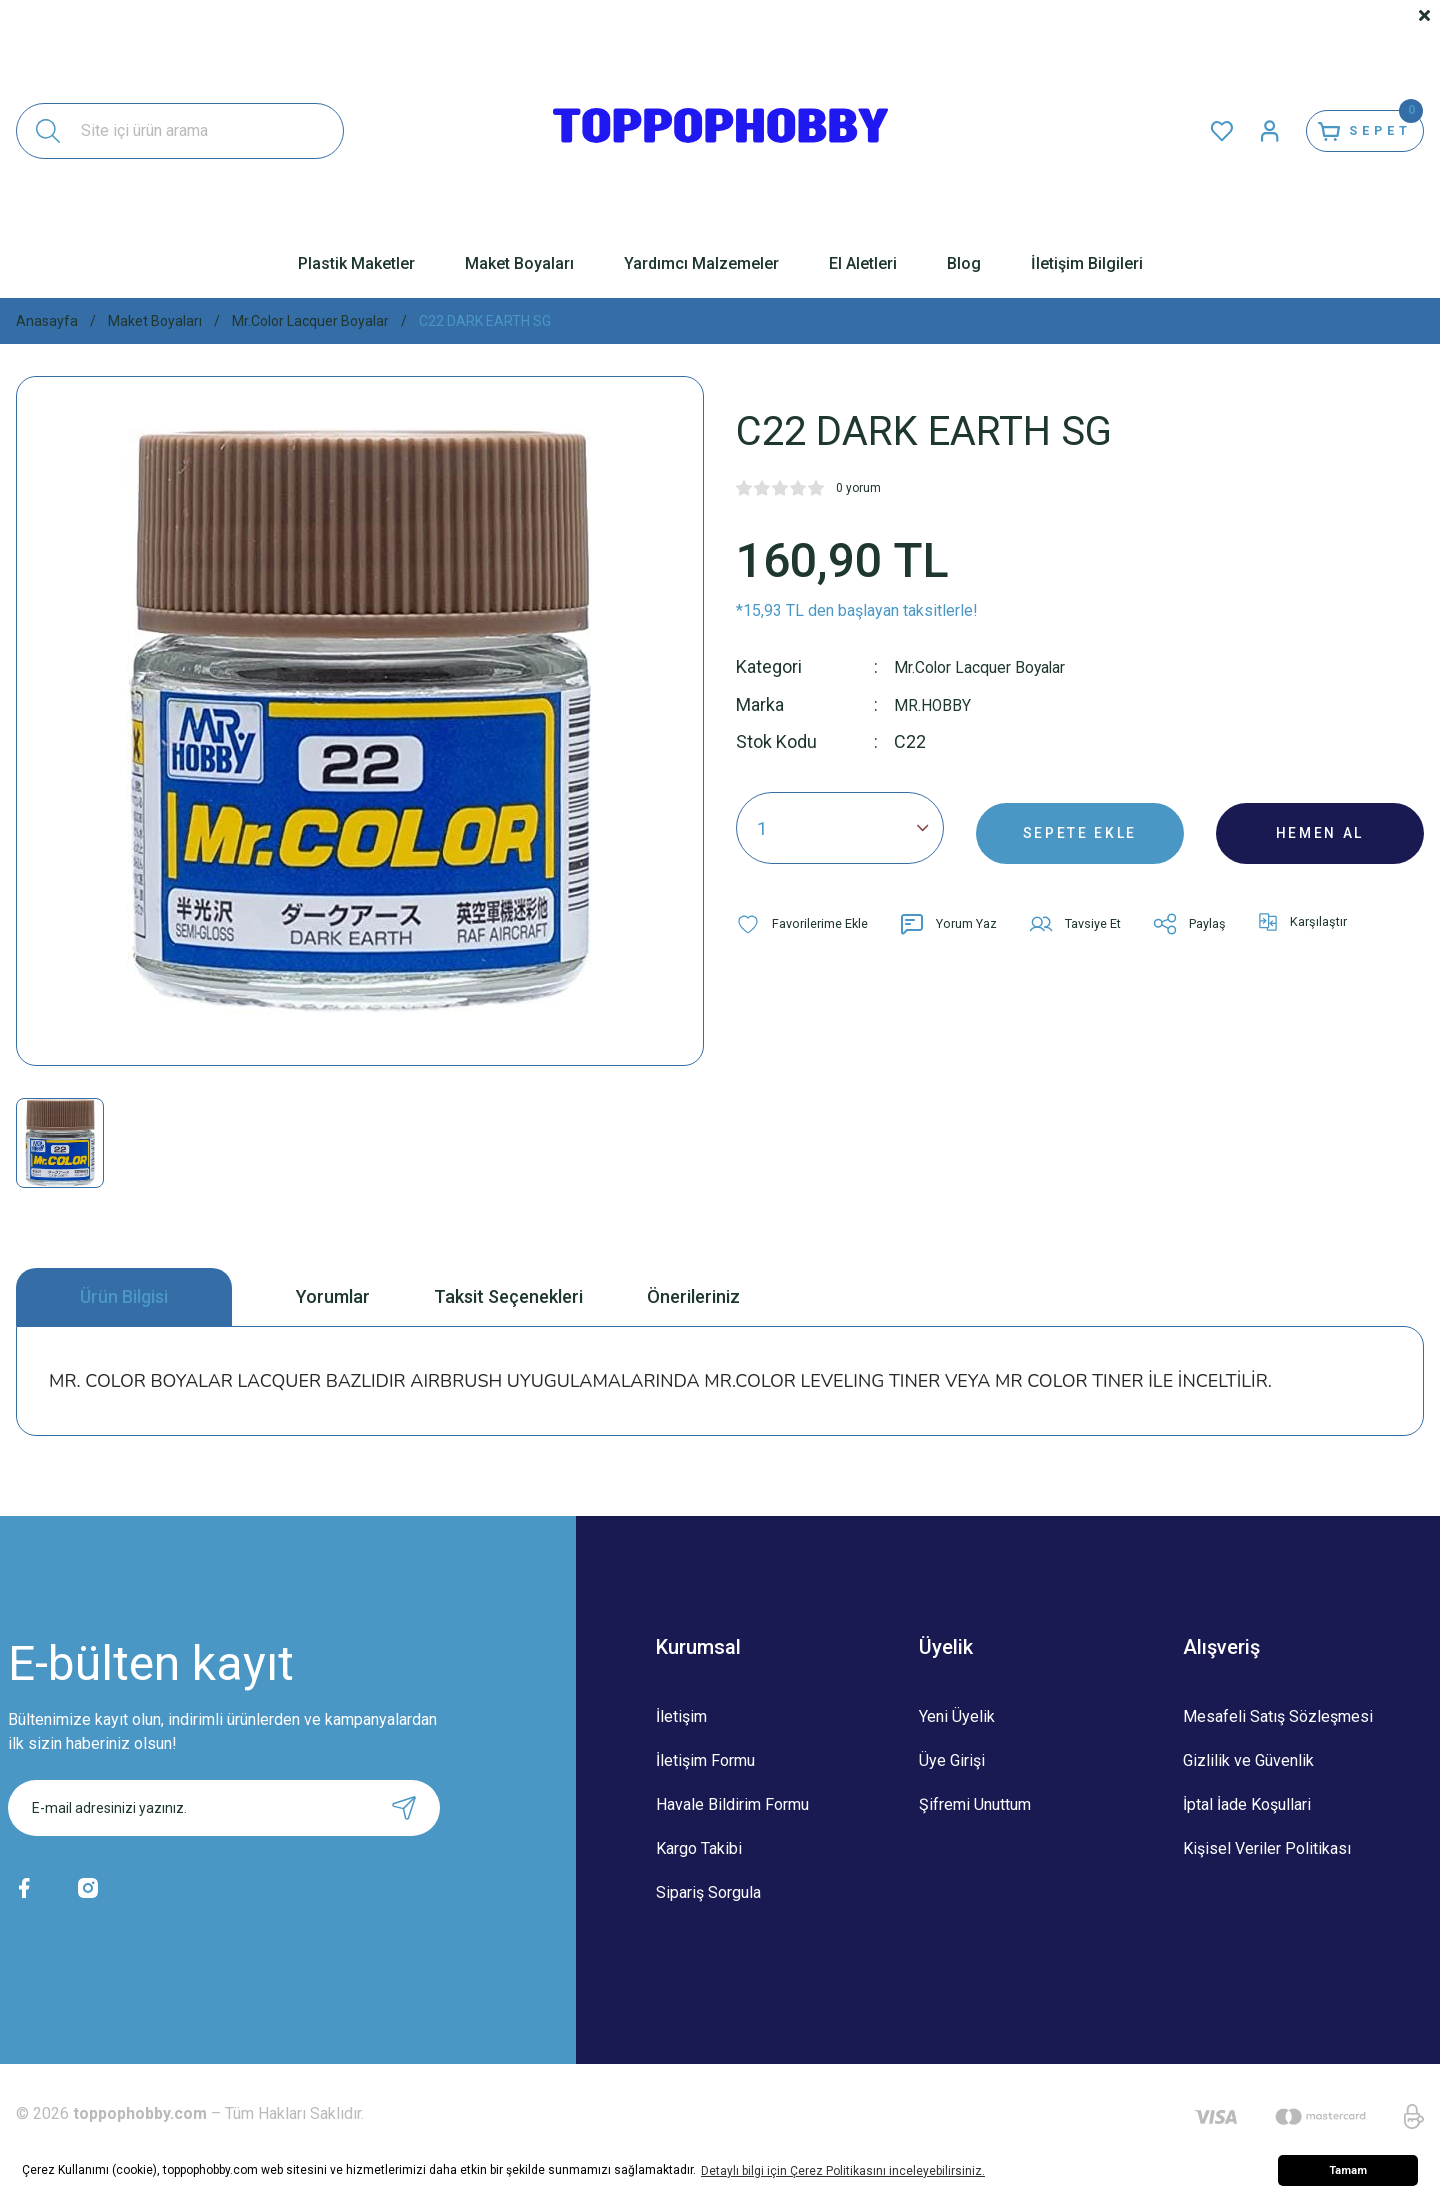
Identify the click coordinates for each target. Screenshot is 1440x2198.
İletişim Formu (705, 1760)
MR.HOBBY (938, 703)
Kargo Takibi (699, 1848)
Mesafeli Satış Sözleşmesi (1278, 1716)
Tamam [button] (1348, 2170)
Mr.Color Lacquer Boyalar (992, 666)
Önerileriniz (693, 1296)
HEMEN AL (1320, 826)
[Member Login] (1236, 131)
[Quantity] (840, 827)
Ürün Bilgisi (124, 1296)
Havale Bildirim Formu (732, 1804)
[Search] (180, 131)
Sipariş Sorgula (708, 1892)
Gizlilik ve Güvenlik (1248, 1760)
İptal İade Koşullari (1247, 1804)
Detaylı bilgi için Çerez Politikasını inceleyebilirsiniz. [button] (843, 2171)
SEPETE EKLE (1080, 826)
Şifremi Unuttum (975, 1804)
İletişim (681, 1716)
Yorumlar (333, 1296)
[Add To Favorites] (807, 923)
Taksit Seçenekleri (508, 1296)
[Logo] (720, 131)
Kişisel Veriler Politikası (1267, 1848)
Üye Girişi (952, 1760)
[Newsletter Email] (224, 1808)
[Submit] (404, 1808)
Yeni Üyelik (957, 1716)
